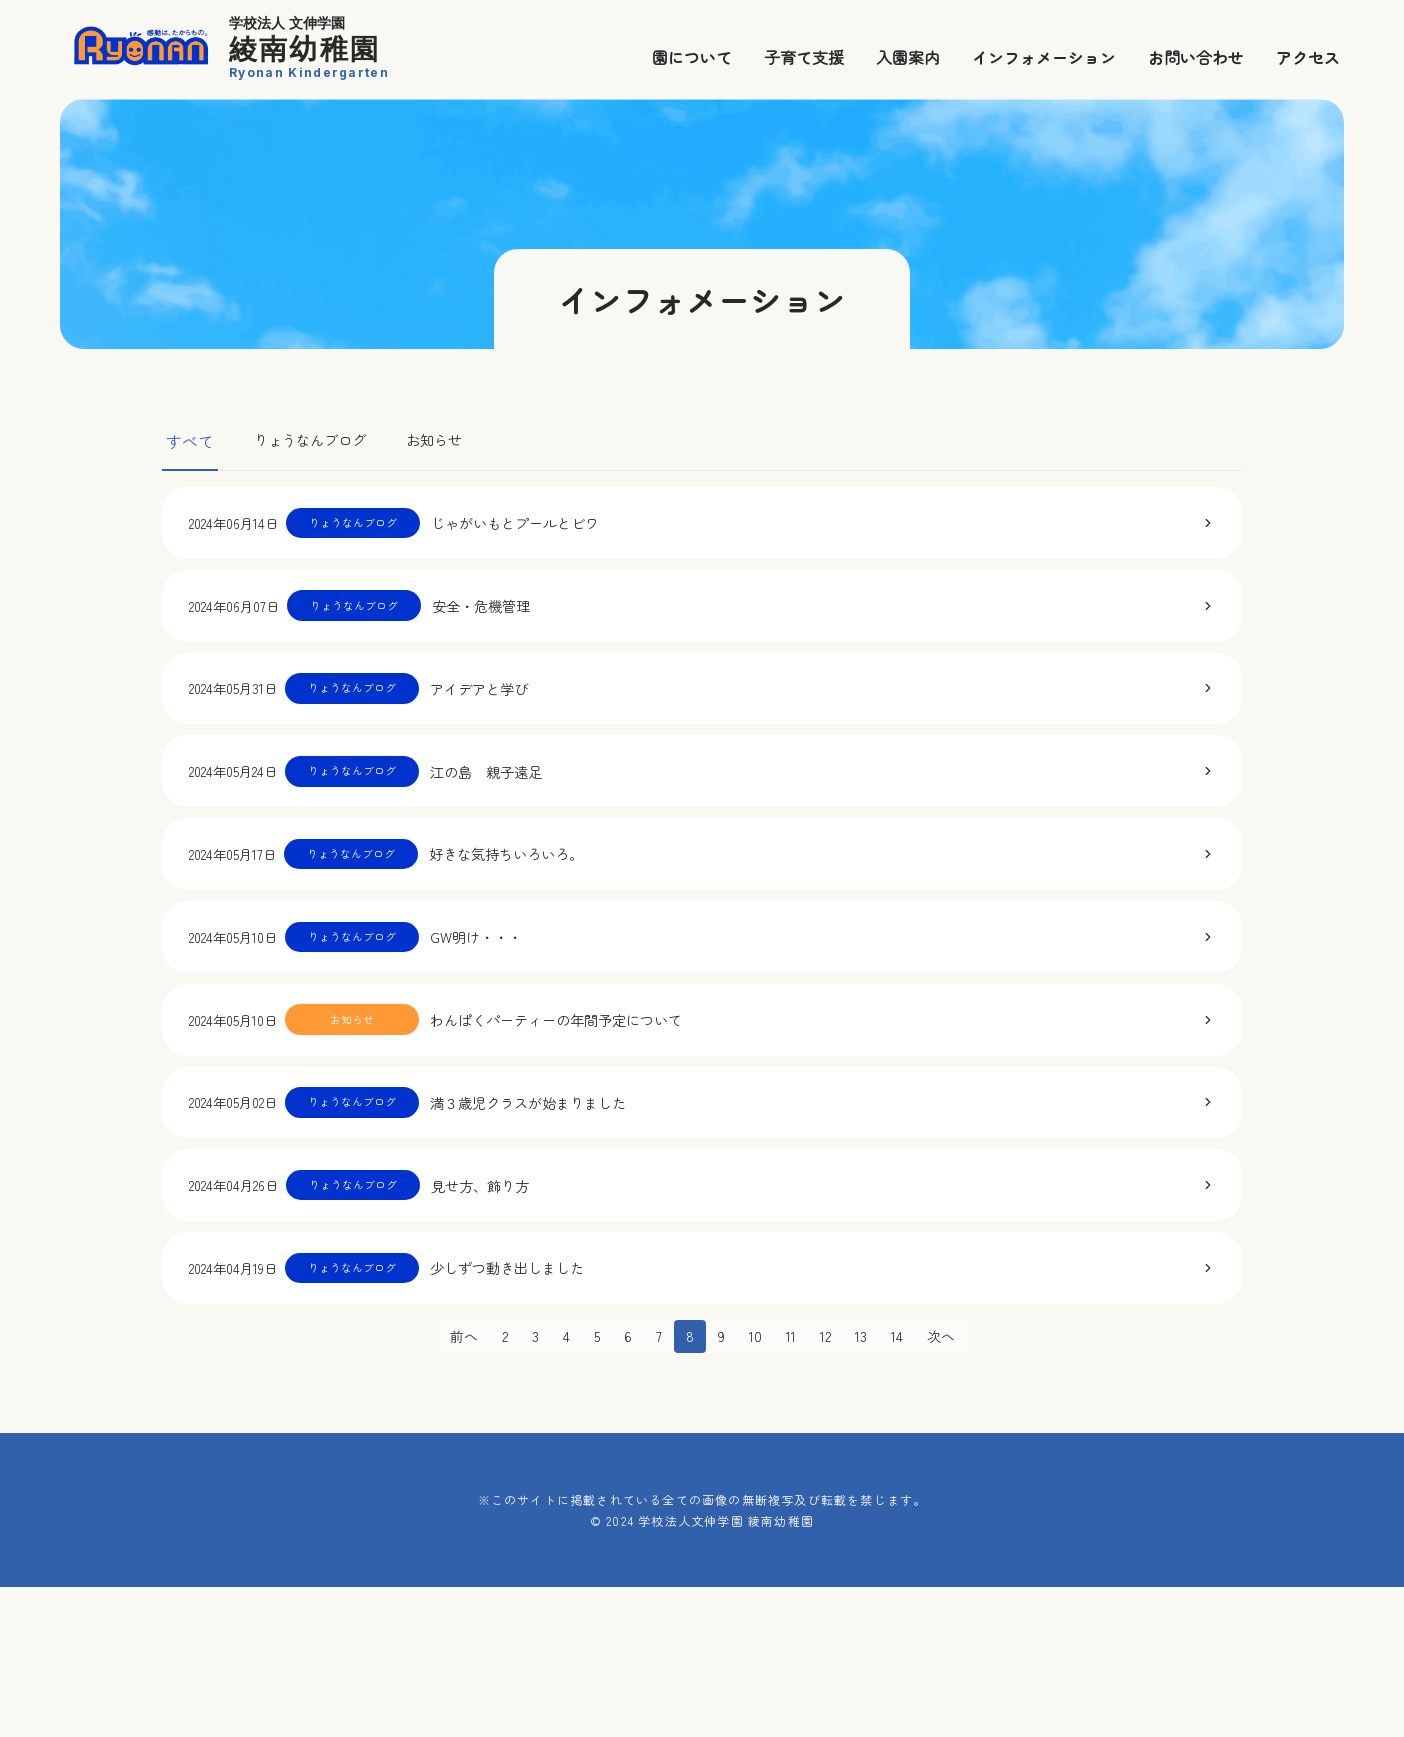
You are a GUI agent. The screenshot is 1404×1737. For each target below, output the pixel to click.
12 (828, 1485)
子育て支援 (804, 57)
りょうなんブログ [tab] (318, 441)
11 (791, 1485)
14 (904, 1485)
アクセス (1308, 57)
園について (692, 57)
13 (866, 1485)
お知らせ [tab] (454, 441)
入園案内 (908, 57)
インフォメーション (1044, 57)
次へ (951, 1485)
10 (754, 1485)
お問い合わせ (1196, 57)
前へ (453, 1485)
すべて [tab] (190, 441)
